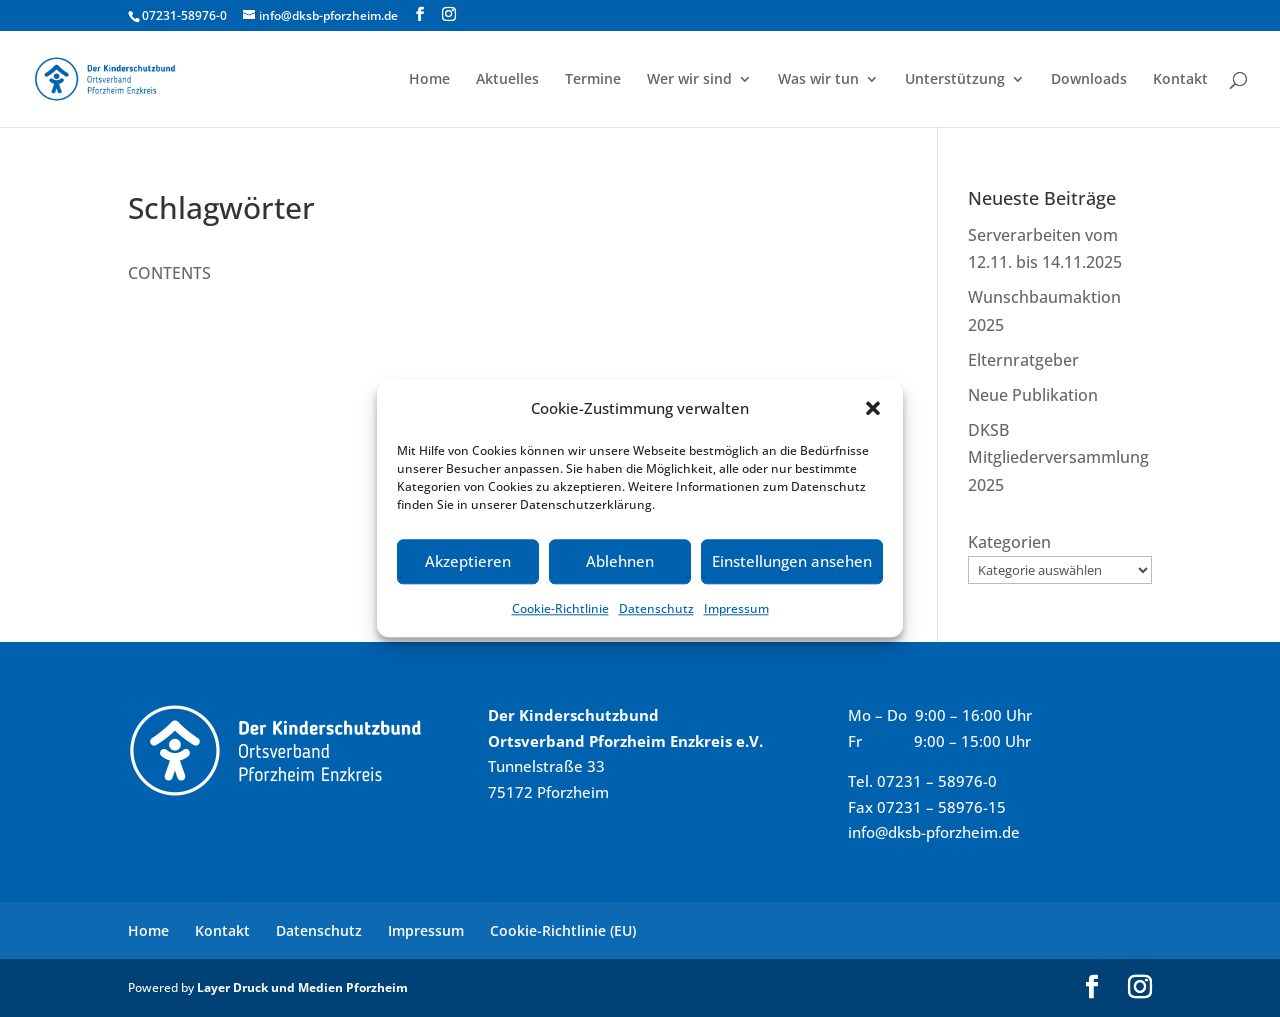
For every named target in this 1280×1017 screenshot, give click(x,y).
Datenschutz (656, 608)
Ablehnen (620, 562)
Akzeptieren (468, 562)
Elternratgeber (1023, 360)
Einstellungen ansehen (792, 562)
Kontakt (1180, 80)
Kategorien (1009, 542)
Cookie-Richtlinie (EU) (563, 930)
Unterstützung (955, 80)
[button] (873, 408)
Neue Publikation (1033, 395)
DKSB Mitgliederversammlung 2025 (1058, 457)
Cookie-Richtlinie (560, 608)
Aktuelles (507, 80)
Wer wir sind (689, 80)
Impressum (736, 608)
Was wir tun (818, 80)
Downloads (1089, 80)
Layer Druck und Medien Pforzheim (302, 987)
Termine (593, 80)
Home (429, 80)
